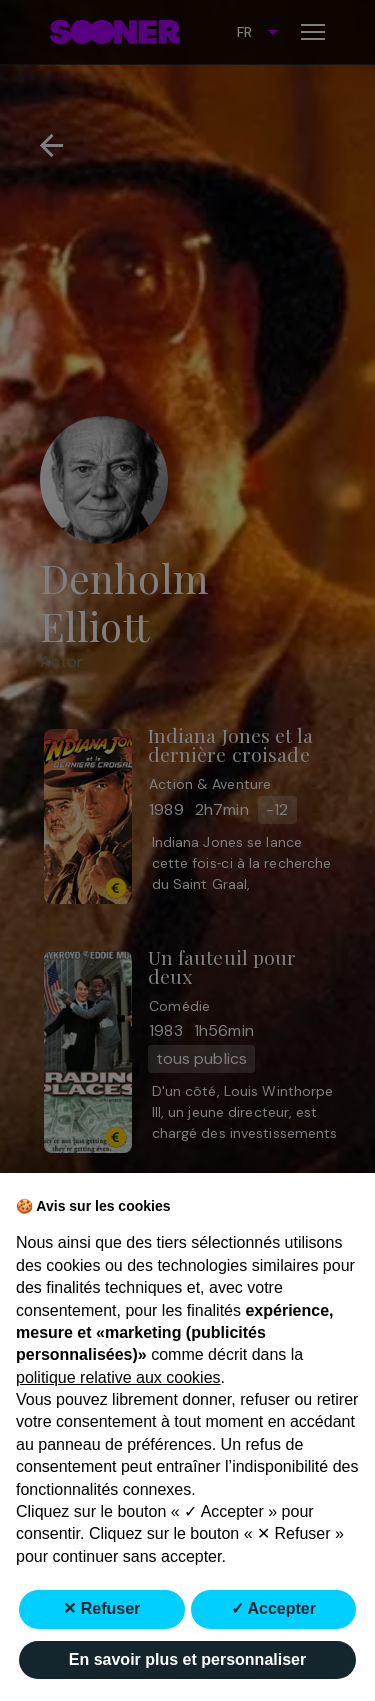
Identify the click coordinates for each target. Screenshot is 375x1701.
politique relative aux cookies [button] (118, 1377)
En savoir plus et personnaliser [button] (187, 1659)
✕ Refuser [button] (101, 1608)
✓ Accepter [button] (273, 1608)
